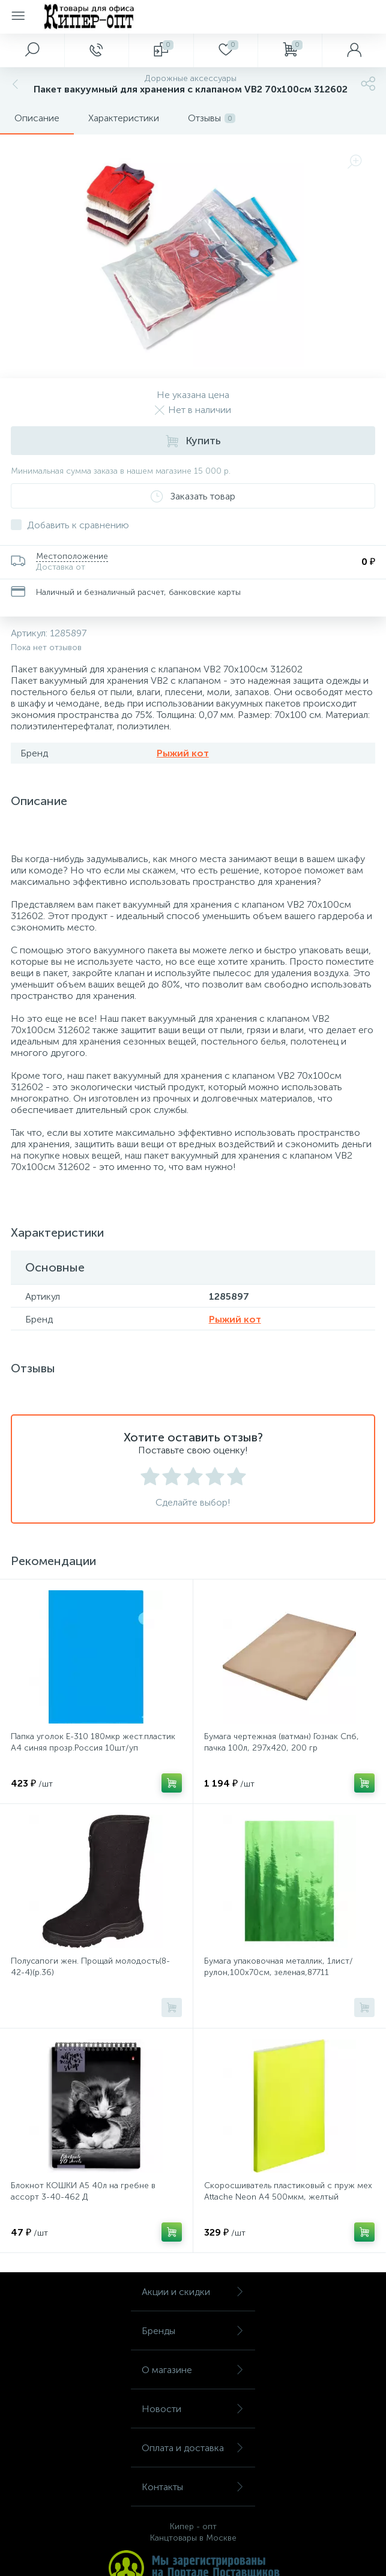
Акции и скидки (193, 2291)
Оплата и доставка (193, 2448)
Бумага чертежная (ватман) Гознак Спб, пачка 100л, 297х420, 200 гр (281, 1742)
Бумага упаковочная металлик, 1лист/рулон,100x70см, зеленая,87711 (278, 1966)
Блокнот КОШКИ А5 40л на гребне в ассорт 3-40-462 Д (83, 2191)
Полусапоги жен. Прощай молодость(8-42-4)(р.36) (90, 1966)
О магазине (193, 2369)
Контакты (193, 2487)
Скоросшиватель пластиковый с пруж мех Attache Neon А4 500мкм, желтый (288, 2191)
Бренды (193, 2330)
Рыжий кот (183, 753)
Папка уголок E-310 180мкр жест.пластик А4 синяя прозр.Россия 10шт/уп (93, 1742)
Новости (193, 2409)
